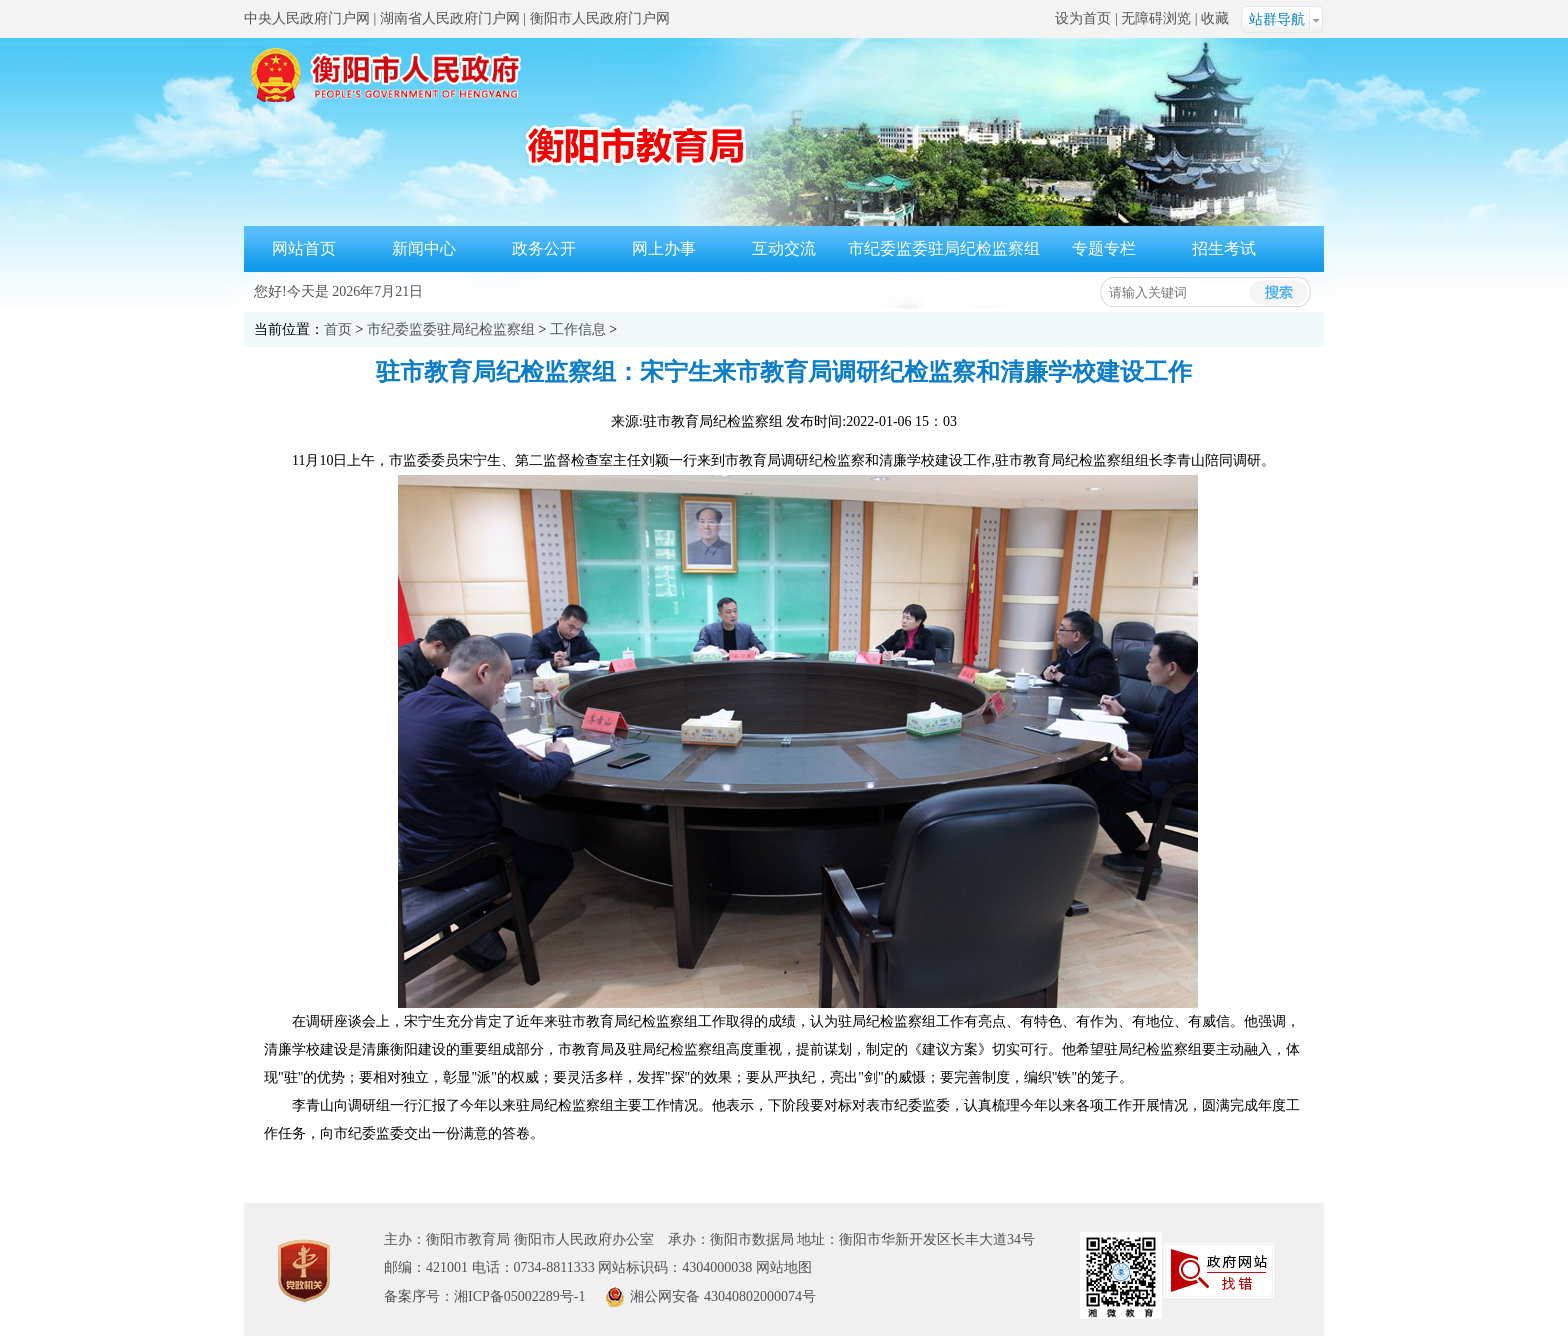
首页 (338, 329)
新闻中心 (424, 248)
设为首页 (1083, 18)
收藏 (1215, 18)
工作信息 (578, 329)
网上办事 (664, 248)
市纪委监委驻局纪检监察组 (944, 248)
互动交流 (784, 248)
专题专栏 (1104, 248)
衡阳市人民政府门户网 (600, 18)
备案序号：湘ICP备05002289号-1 (484, 1296)
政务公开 (544, 248)
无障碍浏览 (1156, 18)
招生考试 (1224, 248)
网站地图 (784, 1267)
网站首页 (304, 248)
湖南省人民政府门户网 (450, 18)
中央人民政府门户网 (307, 18)
